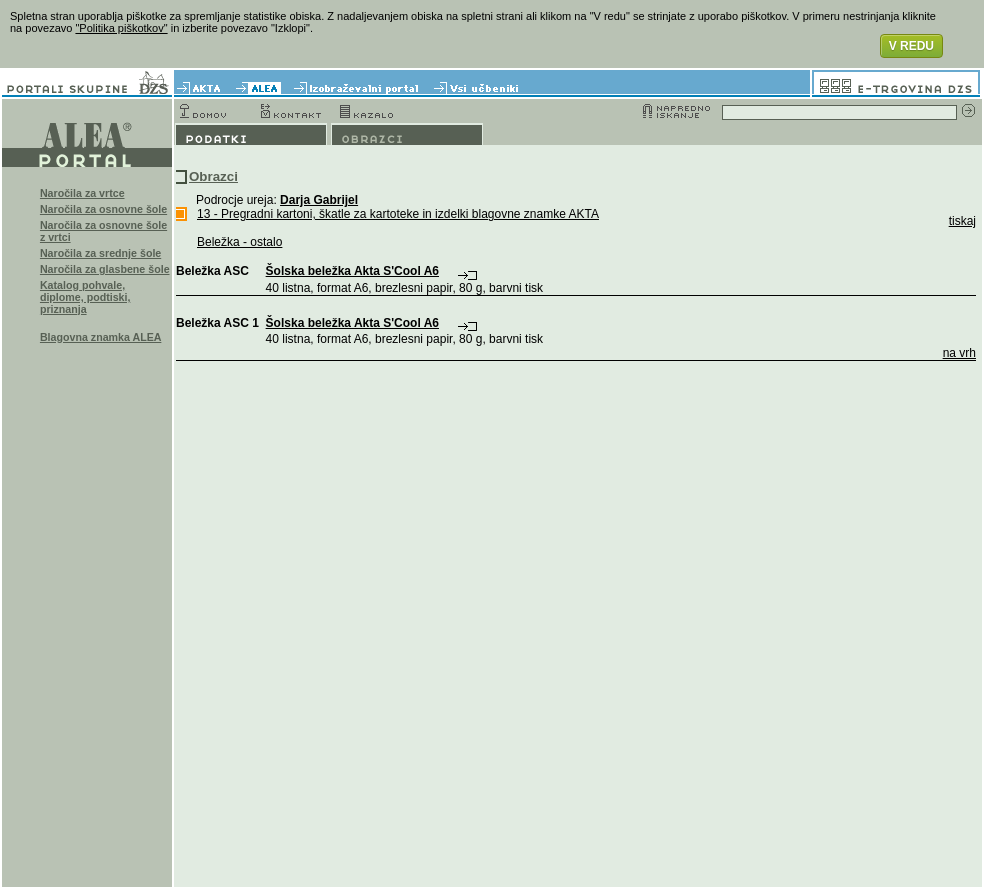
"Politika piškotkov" (121, 28)
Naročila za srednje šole (100, 253)
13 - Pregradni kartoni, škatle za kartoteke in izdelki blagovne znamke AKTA (398, 214)
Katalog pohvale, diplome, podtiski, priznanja (85, 297)
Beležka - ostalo (239, 242)
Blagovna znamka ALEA (101, 337)
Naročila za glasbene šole (105, 269)
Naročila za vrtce (82, 193)
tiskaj (962, 221)
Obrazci (213, 176)
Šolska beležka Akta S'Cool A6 (352, 271)
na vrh (959, 353)
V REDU (911, 46)
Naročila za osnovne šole (103, 209)
